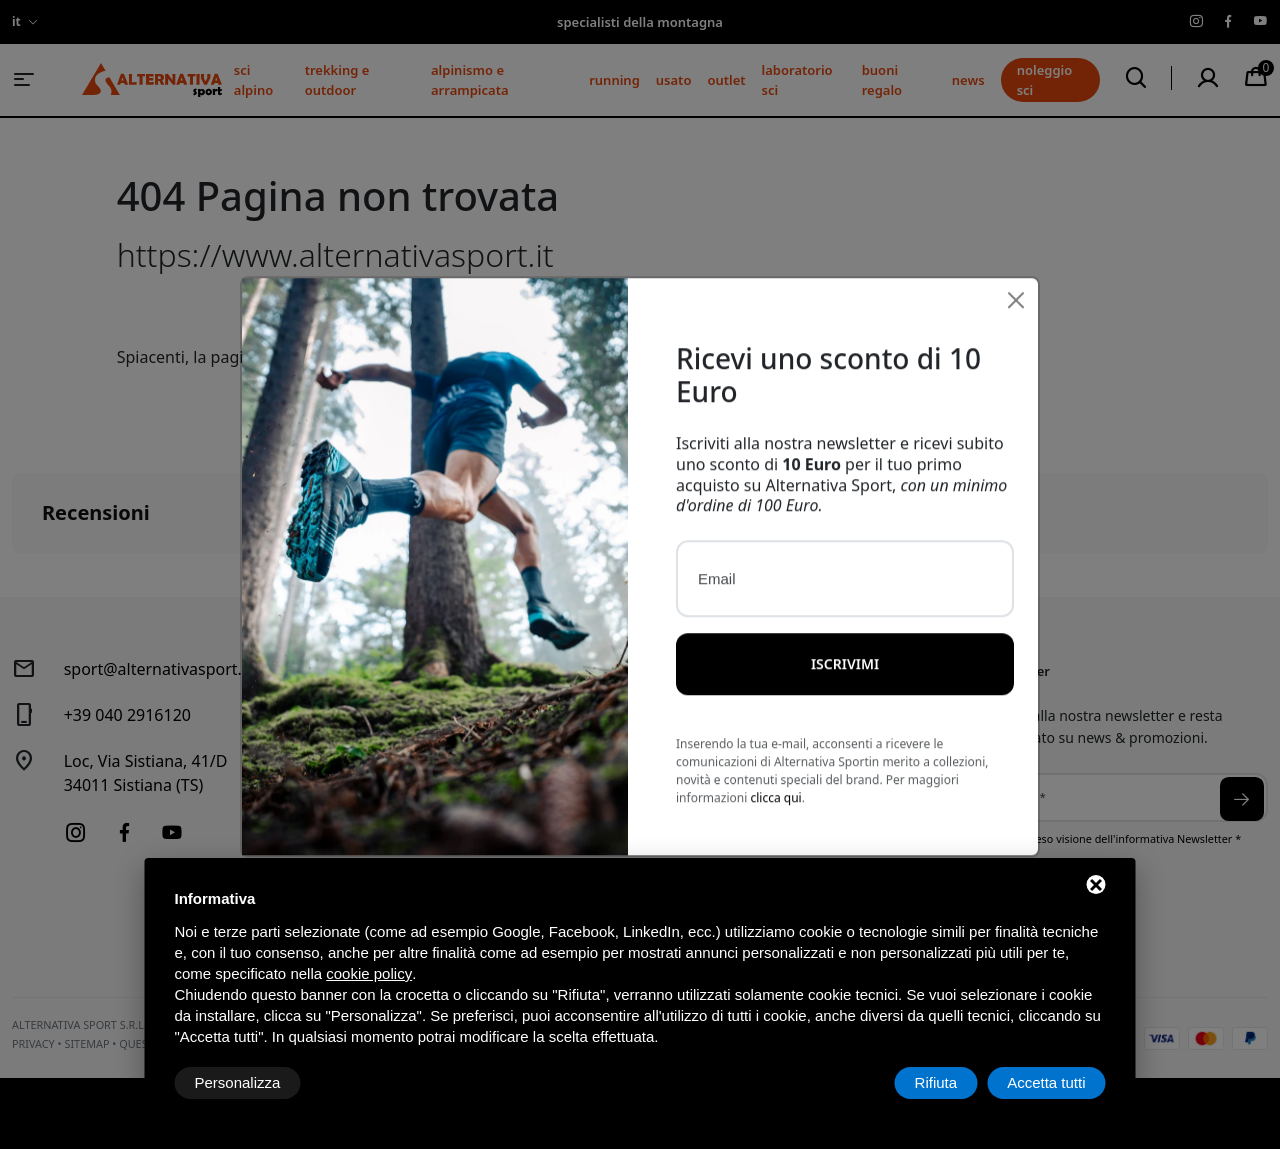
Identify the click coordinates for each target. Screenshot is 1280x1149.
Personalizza (238, 1082)
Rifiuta (936, 1082)
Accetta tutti (1046, 1082)
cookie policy (369, 973)
